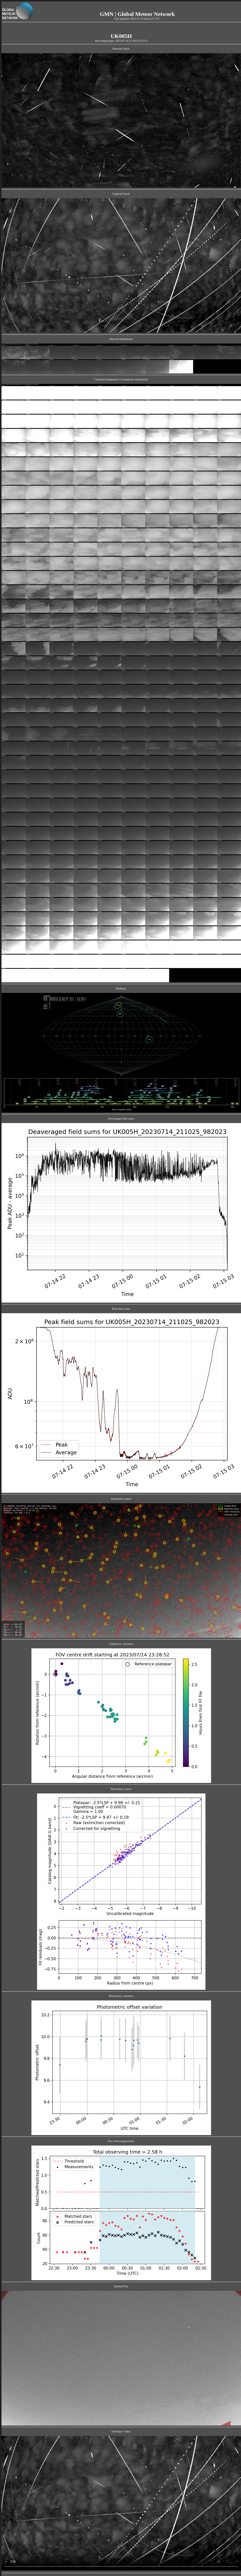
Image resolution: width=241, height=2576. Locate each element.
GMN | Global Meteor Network (137, 14)
